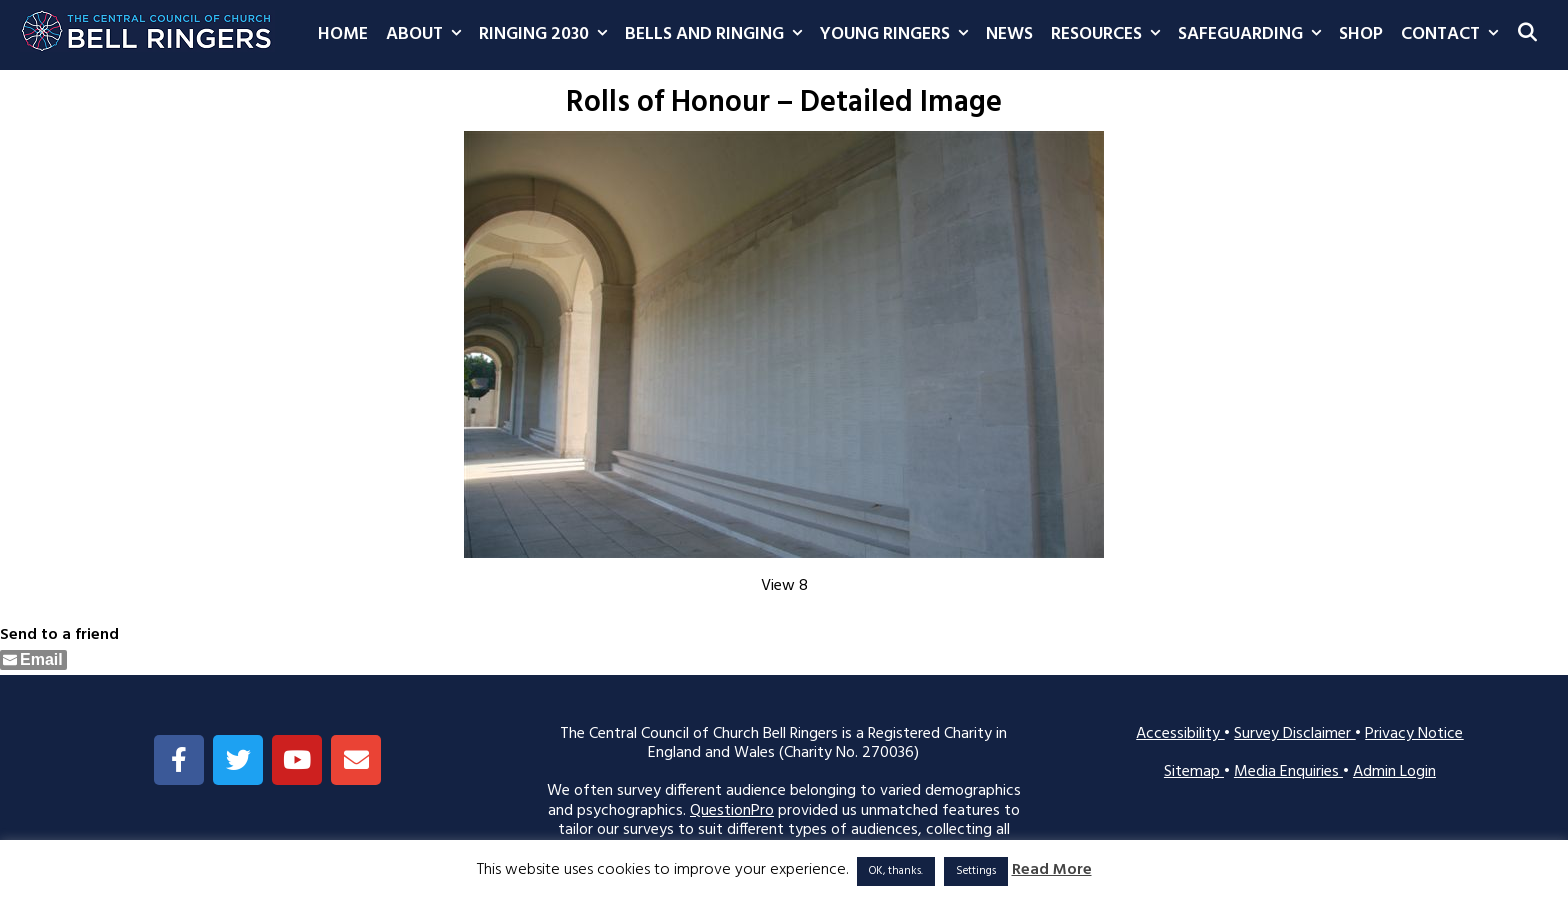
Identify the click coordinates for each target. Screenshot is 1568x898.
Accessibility (1180, 734)
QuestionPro (732, 811)
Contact (1454, 35)
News (1009, 34)
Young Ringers (898, 35)
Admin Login (1394, 772)
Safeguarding (1254, 35)
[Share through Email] (33, 660)
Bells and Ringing (718, 35)
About (428, 35)
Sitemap (1194, 772)
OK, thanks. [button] (896, 871)
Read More (1052, 870)
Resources (1110, 35)
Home (343, 34)
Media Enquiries (1288, 772)
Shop (1361, 34)
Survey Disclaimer (1294, 734)
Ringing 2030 (547, 35)
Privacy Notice (1414, 734)
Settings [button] (976, 871)
